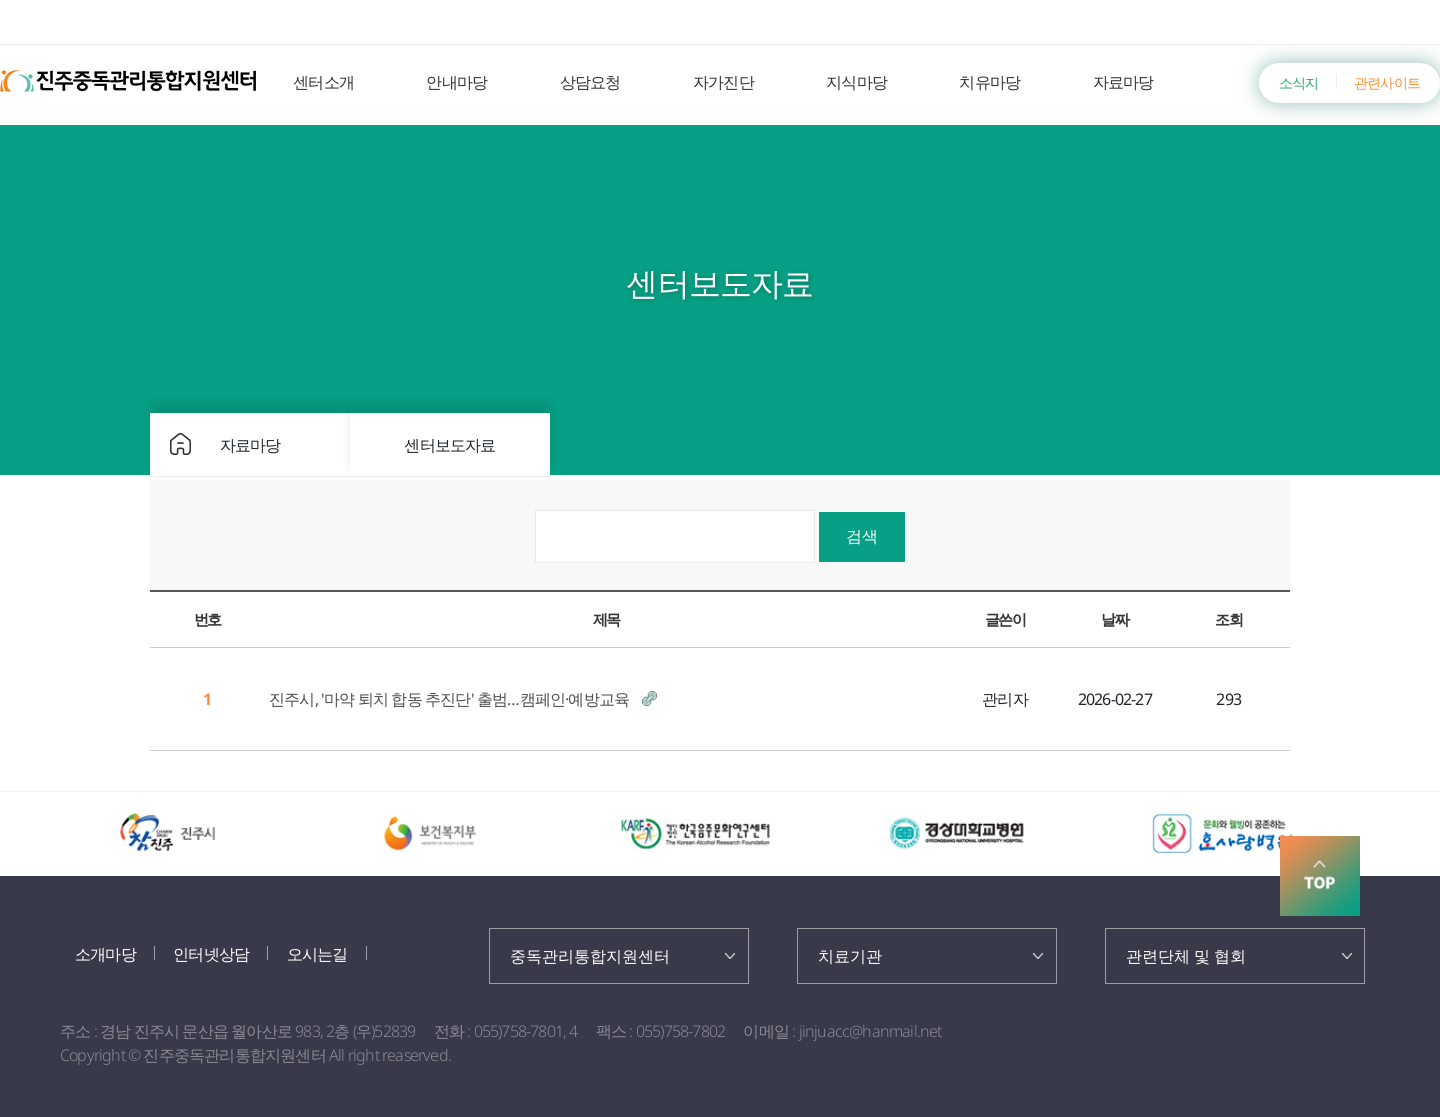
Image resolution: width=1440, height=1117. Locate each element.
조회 (1228, 619)
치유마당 (989, 82)
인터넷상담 (211, 954)
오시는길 (317, 954)
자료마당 (1123, 82)
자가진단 (723, 82)
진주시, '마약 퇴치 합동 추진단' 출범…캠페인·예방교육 (450, 699)
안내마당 (456, 82)
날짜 (1114, 619)
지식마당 (856, 82)
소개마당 (105, 954)
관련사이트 (1387, 82)
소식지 (1299, 82)
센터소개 (323, 82)
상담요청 (590, 82)
